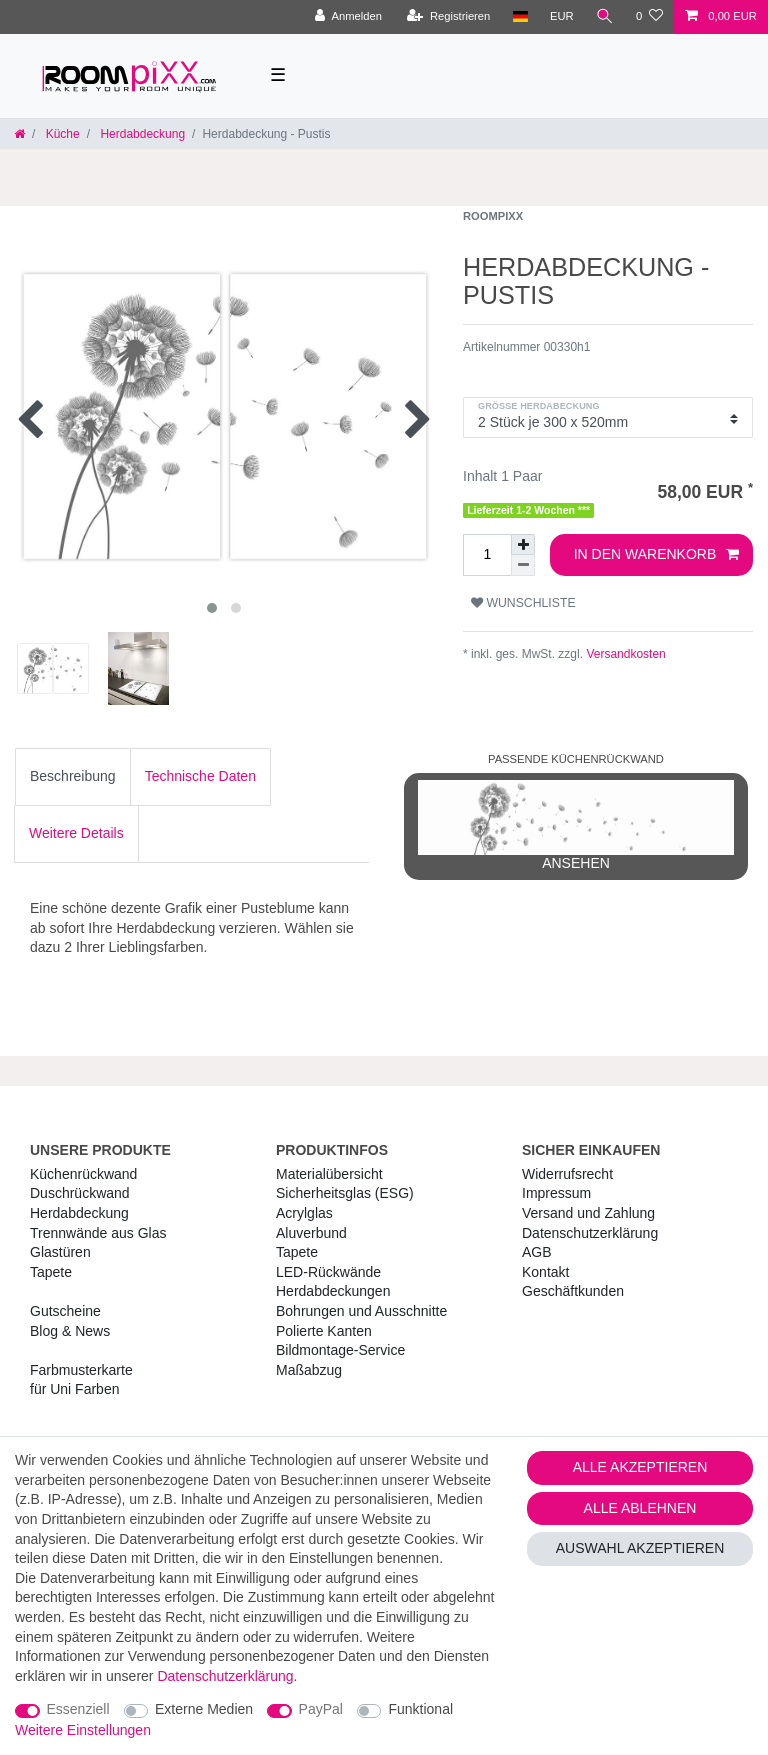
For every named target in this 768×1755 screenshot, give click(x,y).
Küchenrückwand (83, 1174)
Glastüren (60, 1252)
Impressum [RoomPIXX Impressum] (556, 1193)
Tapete (51, 1272)
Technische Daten (200, 776)
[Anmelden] (348, 17)
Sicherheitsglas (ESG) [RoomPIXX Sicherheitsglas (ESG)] (345, 1193)
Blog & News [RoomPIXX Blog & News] (70, 1331)
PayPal (321, 1709)
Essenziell (78, 1709)
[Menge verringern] (523, 565)
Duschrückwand (80, 1193)
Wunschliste (523, 603)
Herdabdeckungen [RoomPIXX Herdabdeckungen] (333, 1291)
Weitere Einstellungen (83, 1730)
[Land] (519, 17)
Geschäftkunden (573, 1291)
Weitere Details (76, 833)
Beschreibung (73, 776)
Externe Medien (204, 1709)
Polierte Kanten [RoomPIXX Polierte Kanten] (324, 1331)
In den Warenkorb (656, 555)
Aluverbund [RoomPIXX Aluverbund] (311, 1233)
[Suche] (605, 17)
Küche (60, 134)
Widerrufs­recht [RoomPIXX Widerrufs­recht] (567, 1174)
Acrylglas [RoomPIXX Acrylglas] (304, 1213)
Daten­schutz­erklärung (590, 1233)
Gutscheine (65, 1311)
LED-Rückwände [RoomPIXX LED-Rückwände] (328, 1272)
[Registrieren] (448, 17)
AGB (537, 1252)
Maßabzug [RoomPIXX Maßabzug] (309, 1370)
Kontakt (545, 1272)
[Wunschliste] (649, 17)
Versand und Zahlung (588, 1213)
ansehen (576, 826)
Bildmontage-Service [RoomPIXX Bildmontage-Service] (340, 1350)
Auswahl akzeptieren (640, 1548)
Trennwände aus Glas (98, 1233)
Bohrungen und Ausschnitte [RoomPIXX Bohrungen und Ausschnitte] (361, 1311)
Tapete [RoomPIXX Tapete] (297, 1252)
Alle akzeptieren (640, 1467)
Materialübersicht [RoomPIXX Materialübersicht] (329, 1174)
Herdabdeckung (141, 134)
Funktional (420, 1709)
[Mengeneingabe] (487, 555)
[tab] (73, 777)
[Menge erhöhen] (523, 544)
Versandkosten (624, 654)
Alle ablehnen (640, 1508)
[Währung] (562, 17)
